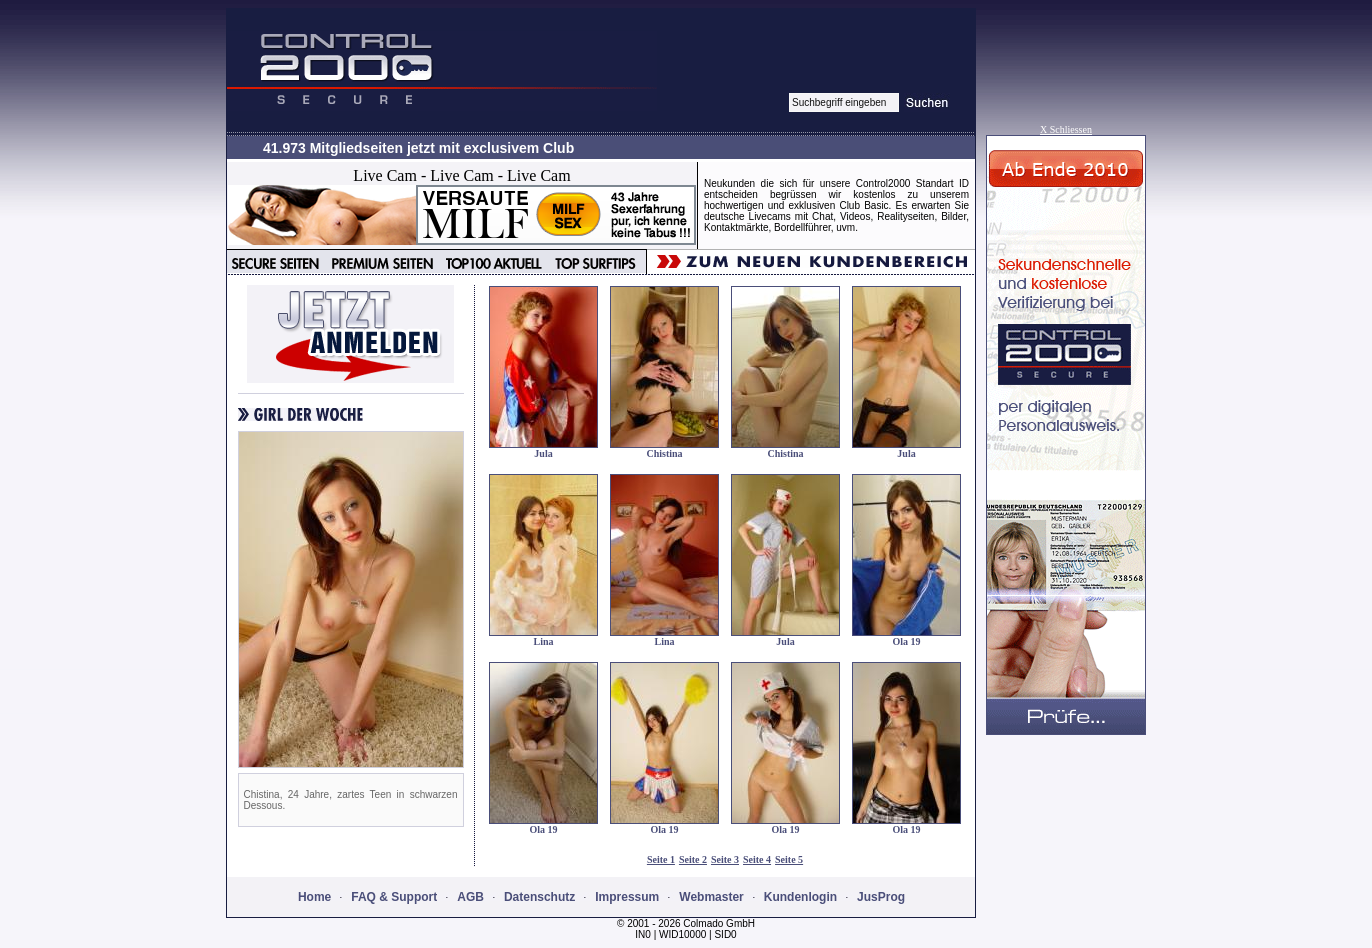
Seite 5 (789, 859)
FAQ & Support (394, 897)
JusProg (881, 897)
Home (314, 897)
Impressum (627, 897)
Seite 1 (661, 859)
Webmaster (711, 897)
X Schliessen (1066, 129)
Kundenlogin (800, 897)
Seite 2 (693, 859)
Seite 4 (757, 859)
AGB (470, 897)
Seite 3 (725, 859)
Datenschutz (539, 897)
